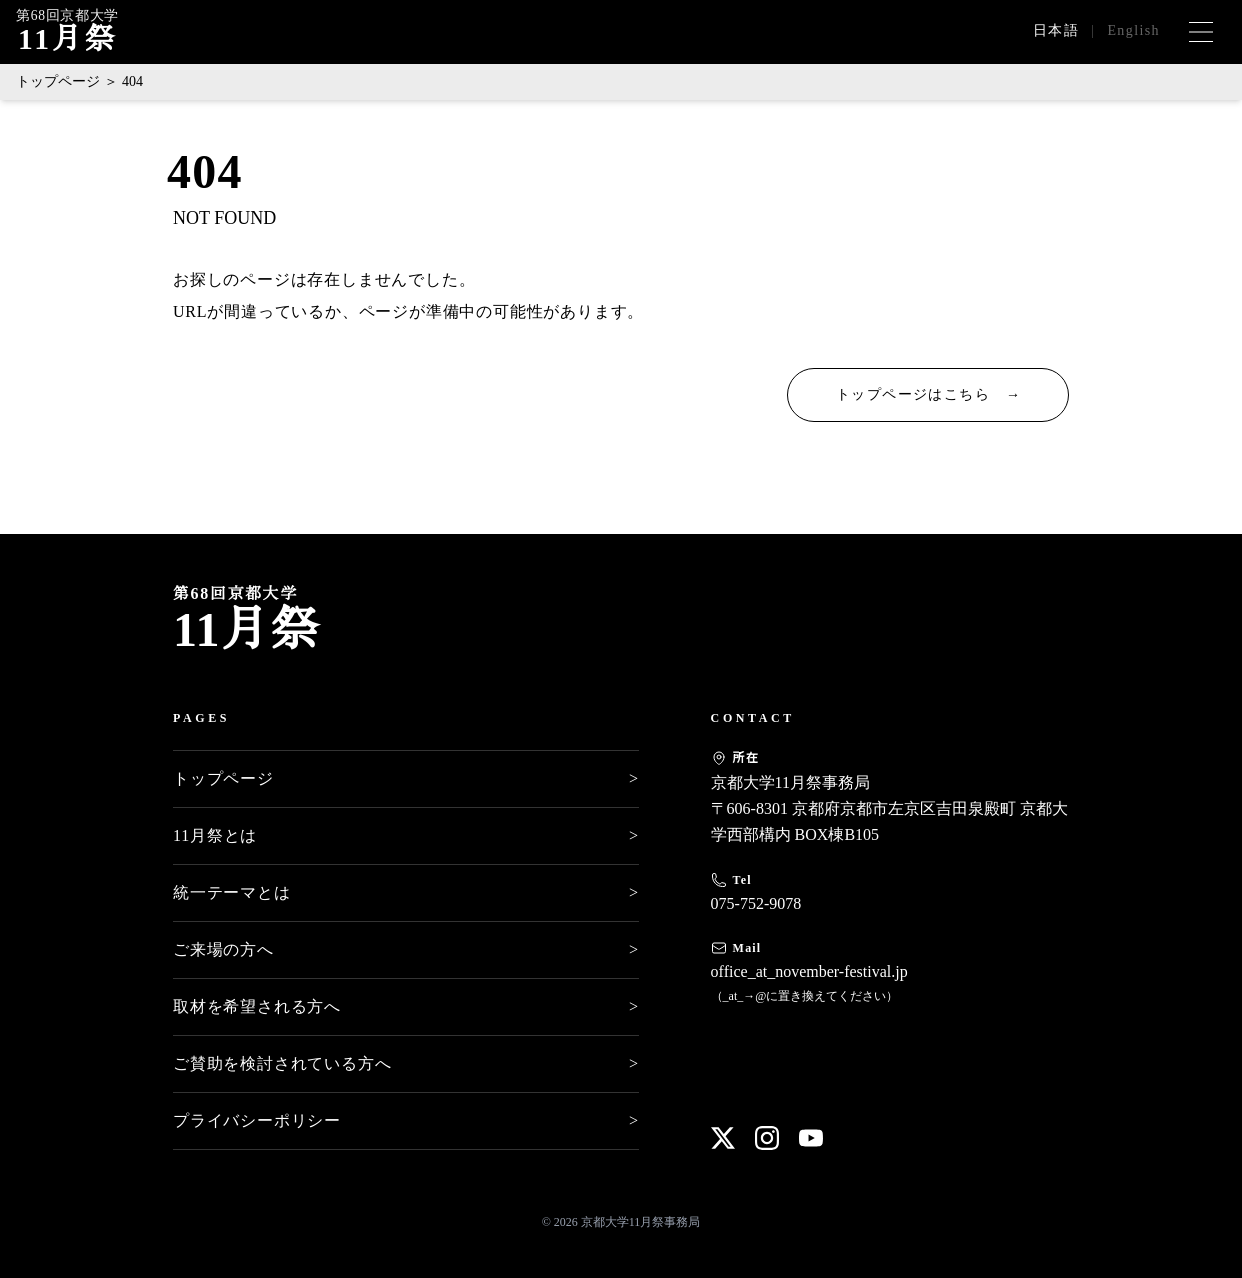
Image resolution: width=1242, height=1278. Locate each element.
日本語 (1056, 30)
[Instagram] (767, 1138)
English (1133, 30)
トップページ (58, 81)
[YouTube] (811, 1138)
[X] (723, 1138)
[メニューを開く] (1201, 32)
